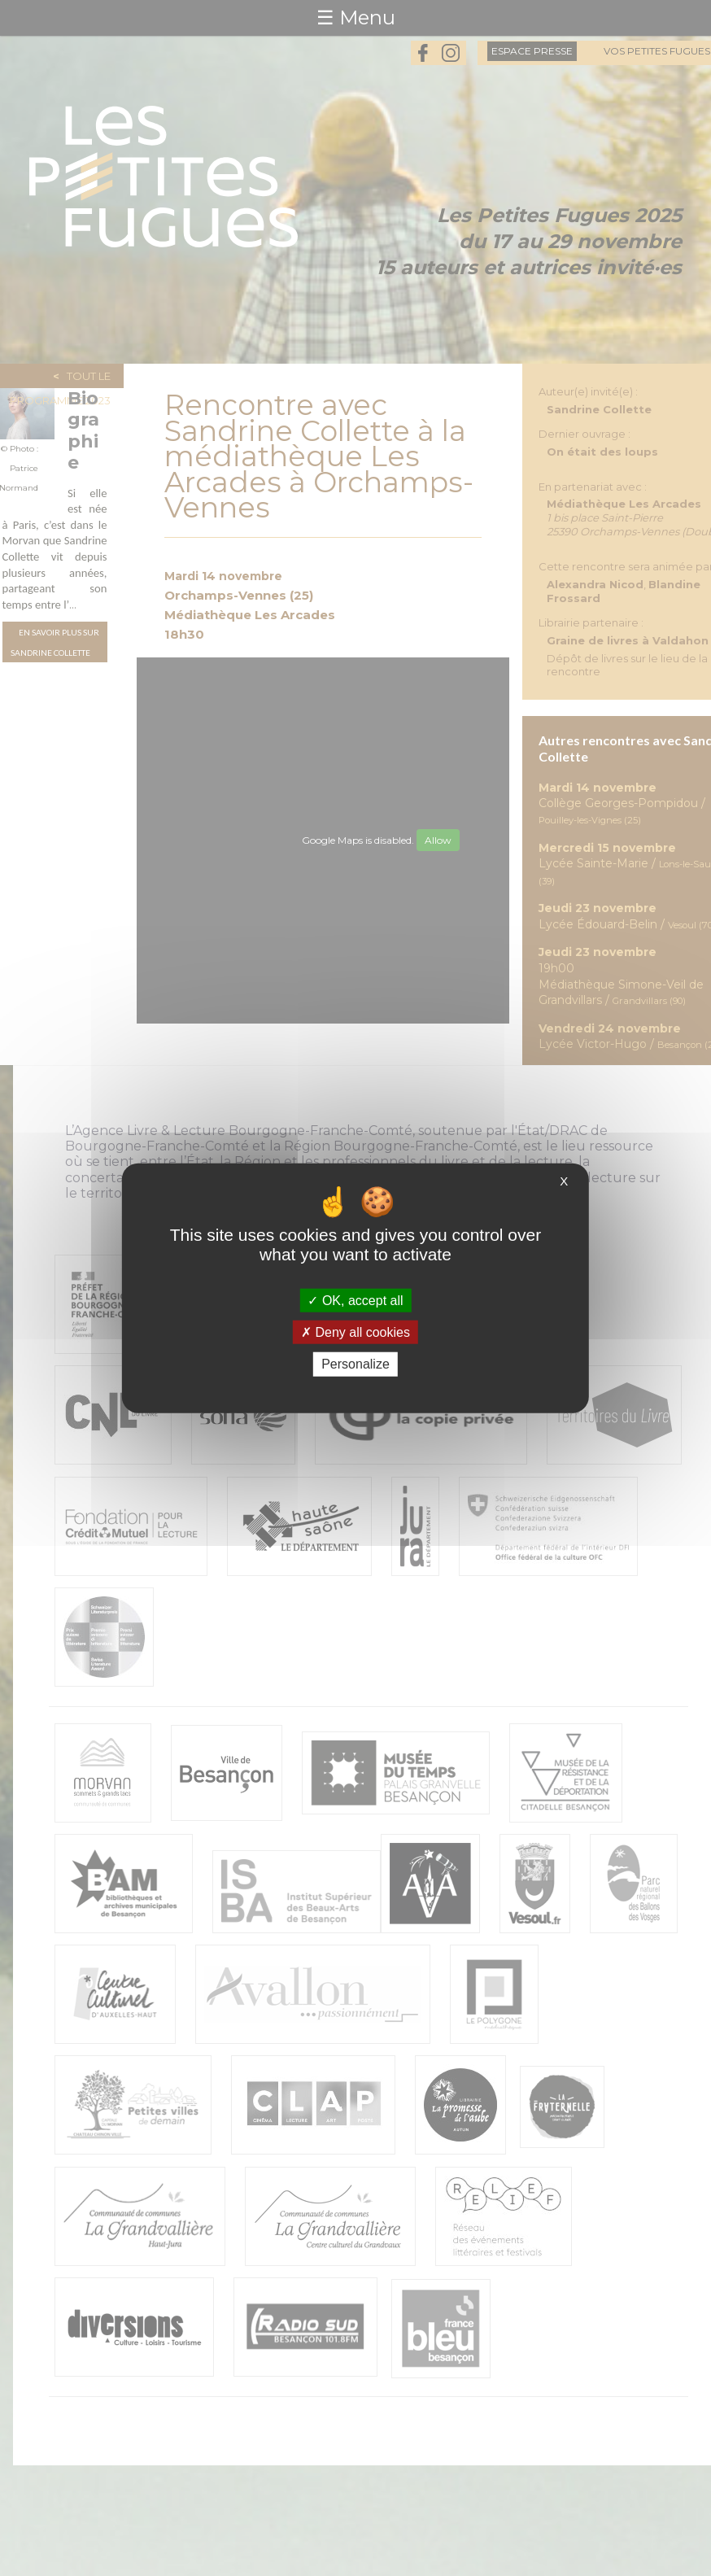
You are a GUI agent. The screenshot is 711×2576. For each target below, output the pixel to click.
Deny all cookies (355, 1332)
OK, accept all (355, 1301)
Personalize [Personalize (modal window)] (355, 1364)
